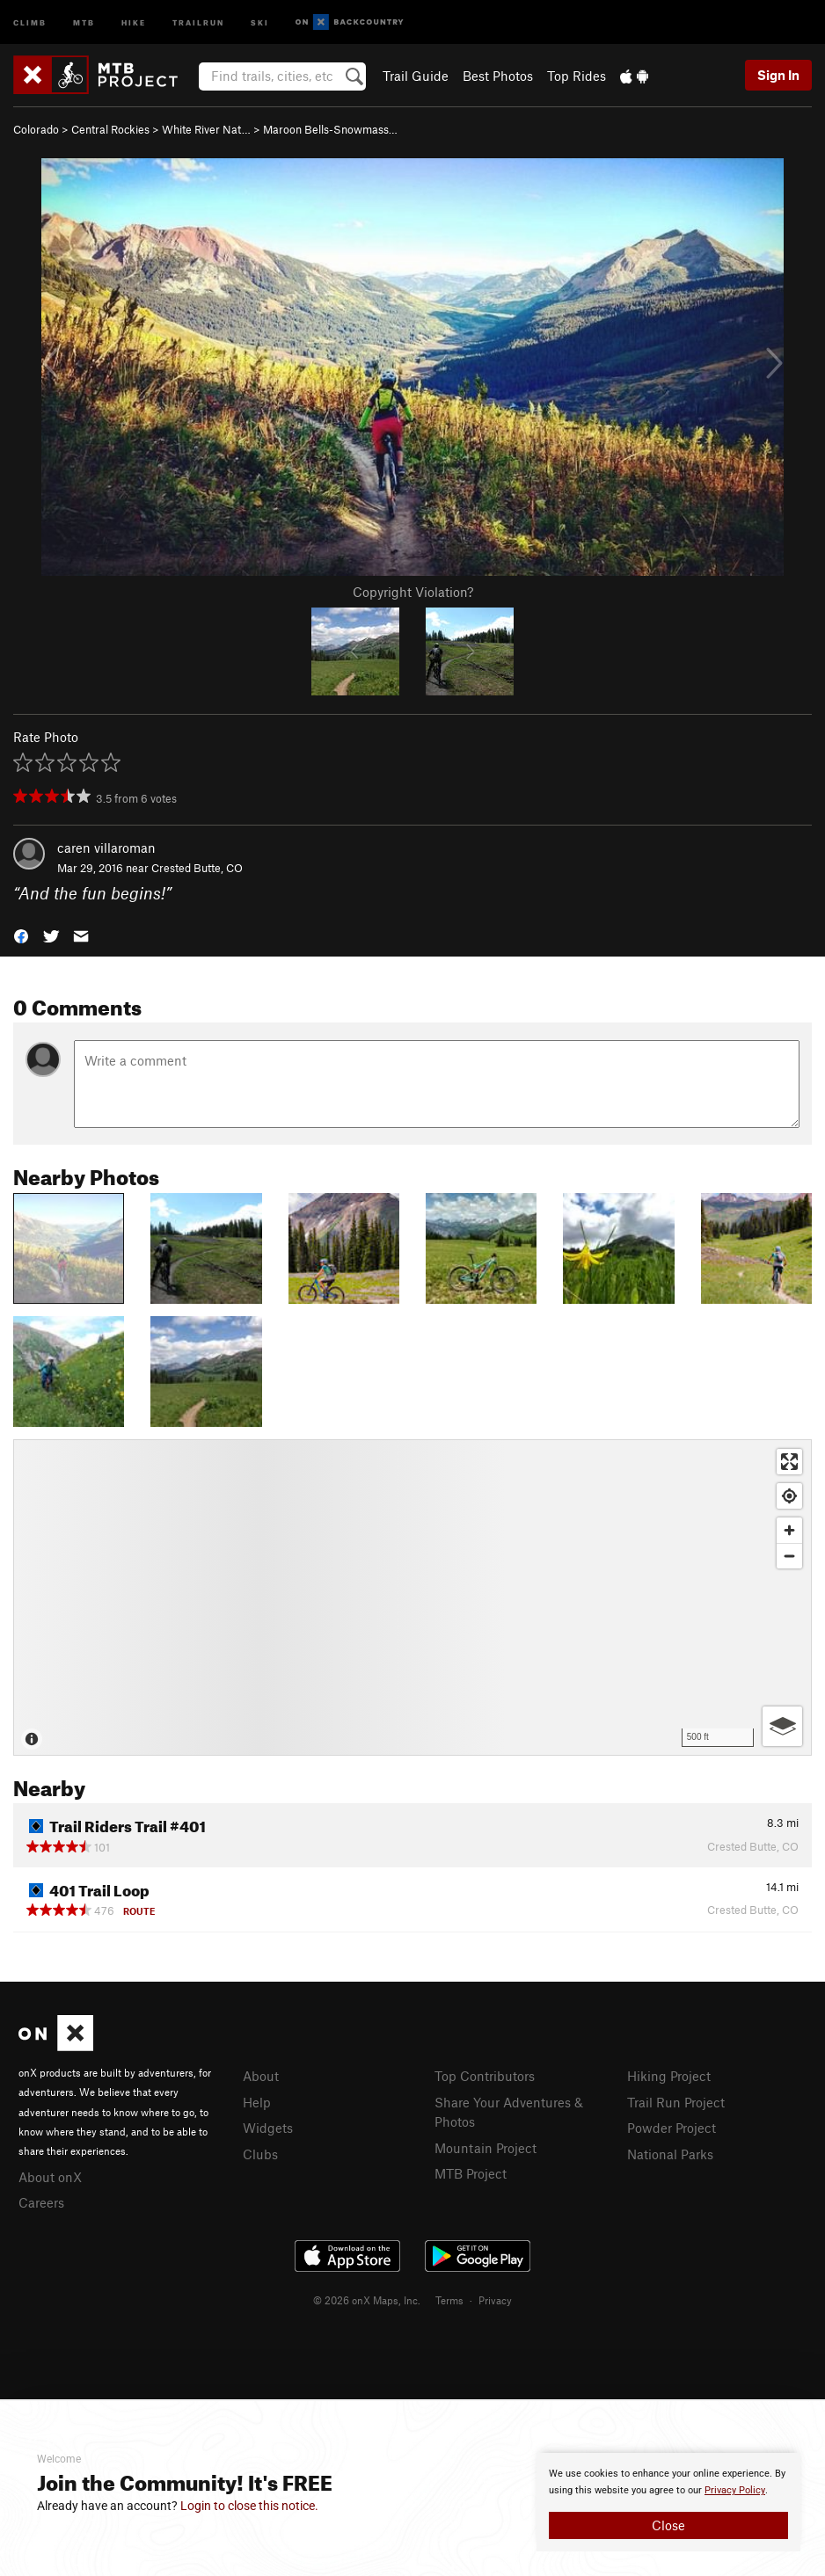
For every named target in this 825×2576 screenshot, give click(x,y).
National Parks (670, 2154)
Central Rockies (110, 129)
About (261, 2076)
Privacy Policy (735, 2490)
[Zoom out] (789, 1555)
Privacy (495, 2300)
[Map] (412, 1597)
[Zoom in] (789, 1530)
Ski (260, 21)
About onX (50, 2177)
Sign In (778, 75)
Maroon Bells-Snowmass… (330, 129)
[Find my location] (789, 1496)
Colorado (36, 129)
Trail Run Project (676, 2102)
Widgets (268, 2128)
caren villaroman (106, 847)
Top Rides (576, 76)
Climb (30, 21)
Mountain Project (485, 2148)
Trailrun (198, 21)
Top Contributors (484, 2076)
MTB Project (470, 2173)
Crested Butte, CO (197, 868)
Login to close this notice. (249, 2506)
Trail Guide (416, 76)
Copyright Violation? (413, 592)
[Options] (782, 1726)
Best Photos (498, 76)
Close (668, 2525)
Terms (449, 2300)
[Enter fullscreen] (789, 1461)
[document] (668, 2502)
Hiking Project (669, 2076)
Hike (133, 21)
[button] (21, 934)
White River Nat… (206, 129)
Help (257, 2102)
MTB (84, 21)
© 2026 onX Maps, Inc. (366, 2300)
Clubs (260, 2154)
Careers (41, 2202)
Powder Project (671, 2128)
